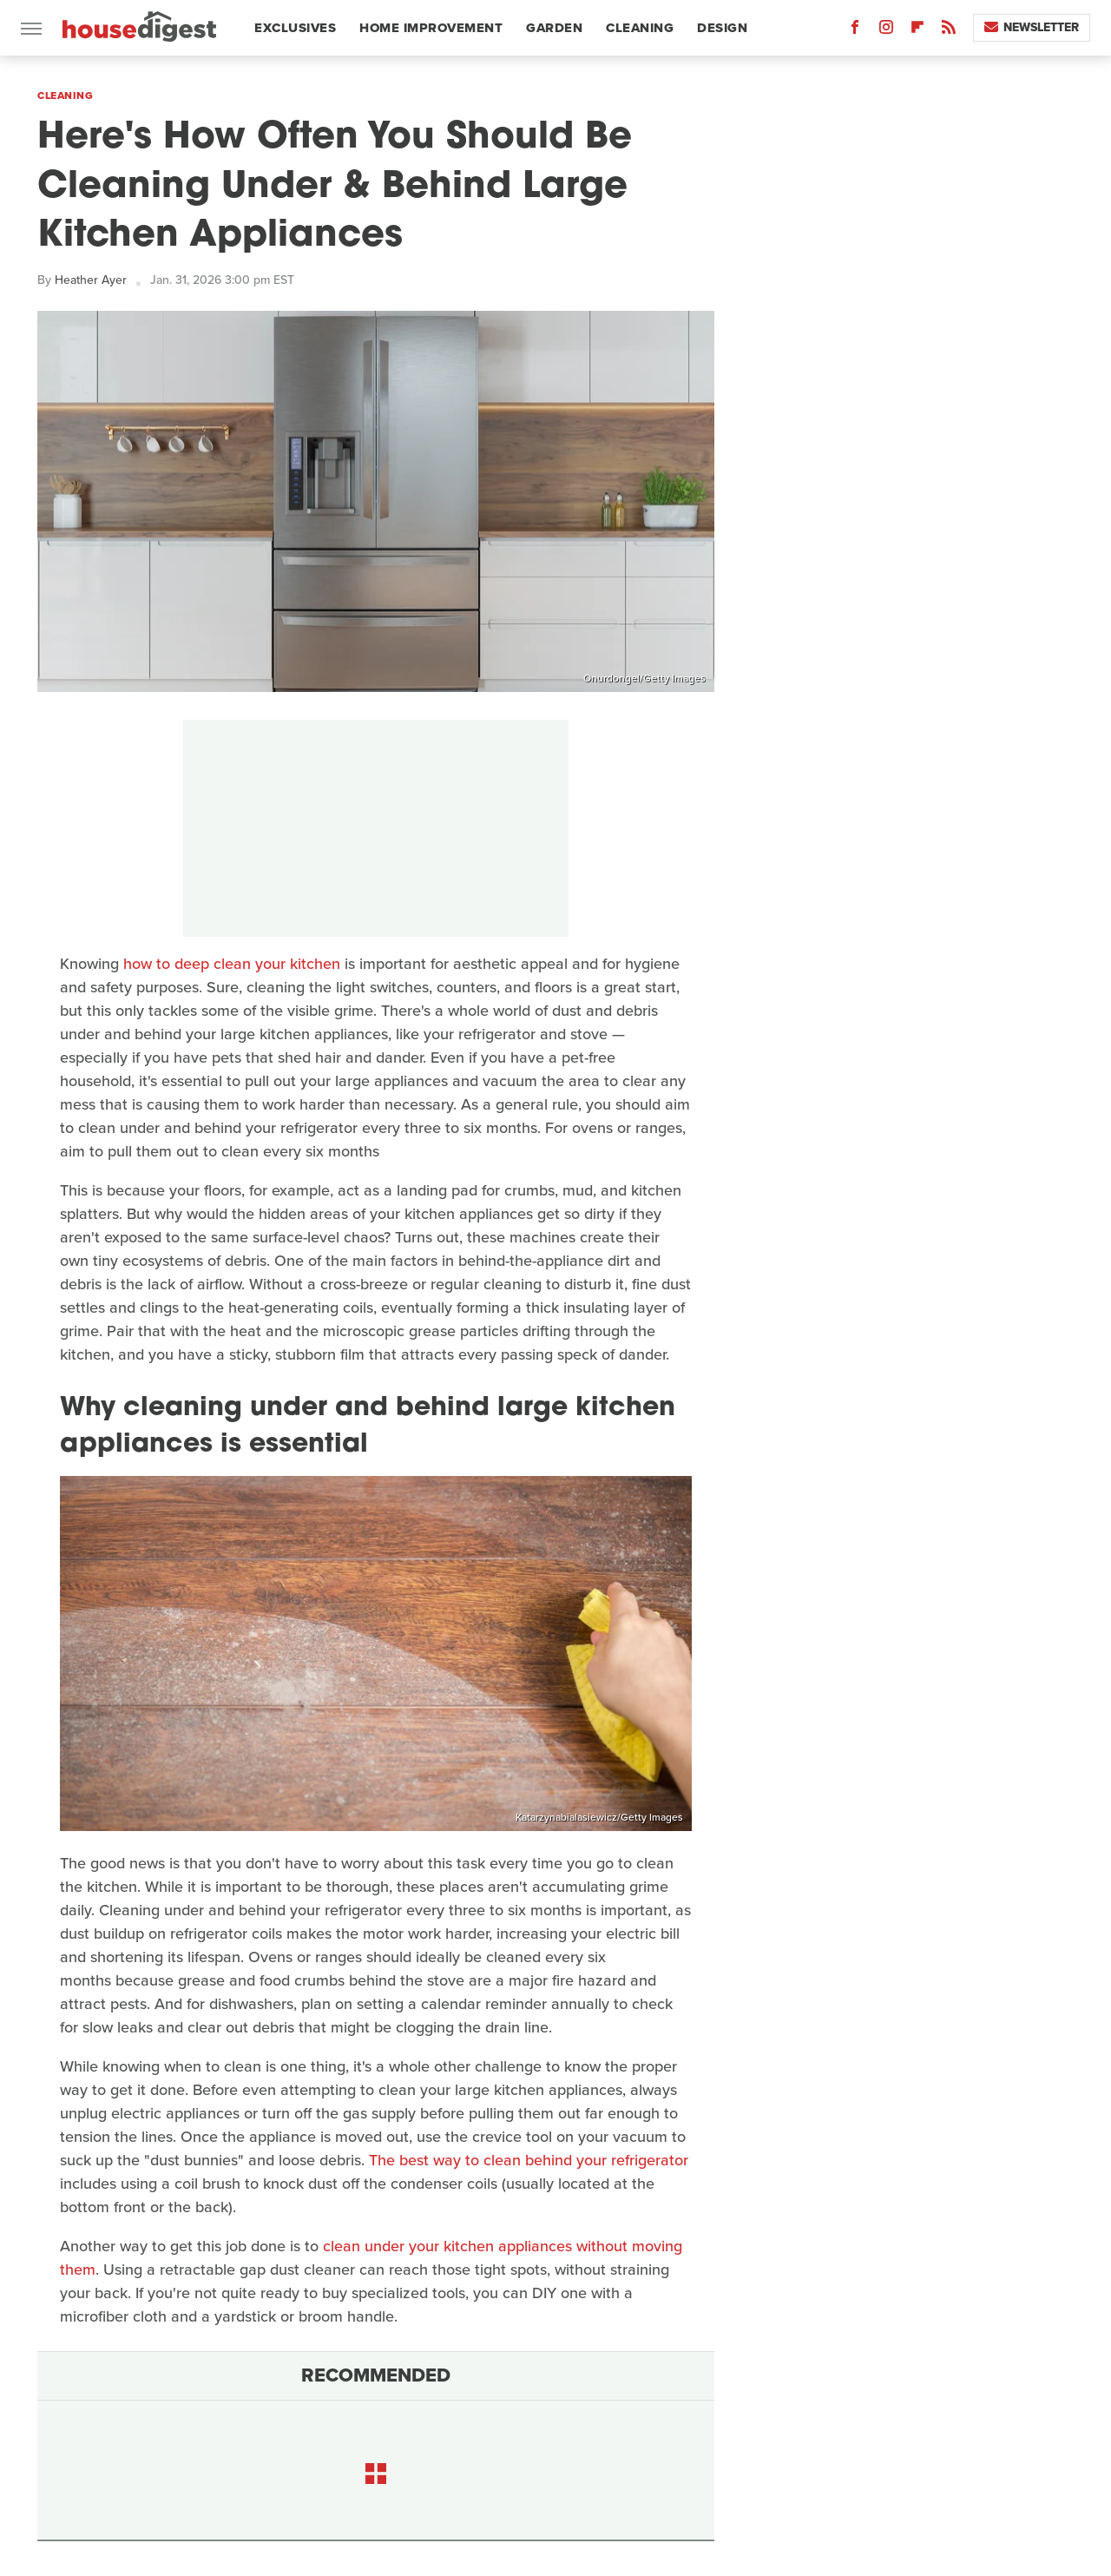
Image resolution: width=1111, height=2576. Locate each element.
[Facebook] (855, 30)
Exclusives (295, 27)
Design (722, 27)
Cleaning (640, 27)
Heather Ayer (91, 280)
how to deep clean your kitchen (231, 963)
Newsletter (1031, 27)
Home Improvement (431, 27)
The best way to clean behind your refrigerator (528, 2160)
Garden (554, 27)
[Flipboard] (917, 30)
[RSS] (949, 30)
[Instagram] (886, 30)
